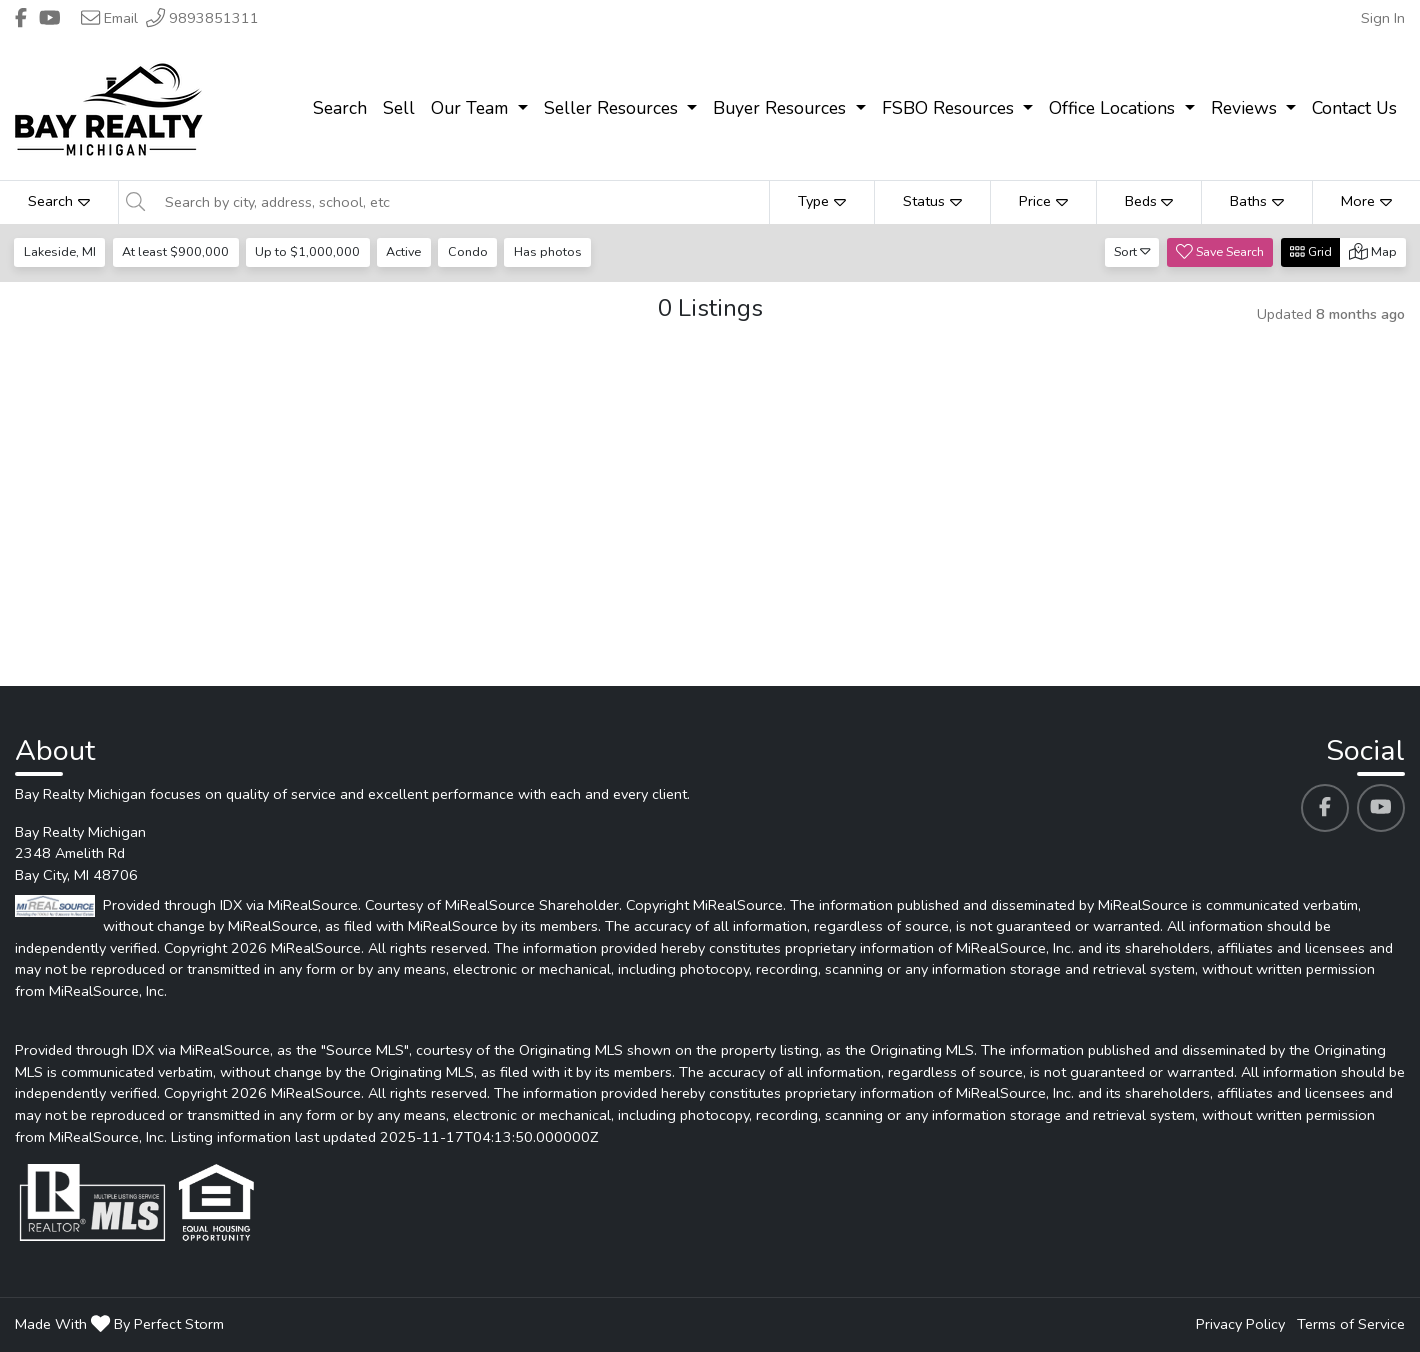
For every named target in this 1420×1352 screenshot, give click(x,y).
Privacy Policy (1240, 1324)
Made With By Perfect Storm (119, 1324)
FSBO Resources (950, 108)
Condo (468, 251)
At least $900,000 (175, 251)
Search (59, 201)
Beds (1149, 201)
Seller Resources (613, 108)
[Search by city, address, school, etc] (461, 202)
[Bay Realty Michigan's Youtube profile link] (1381, 808)
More (1366, 201)
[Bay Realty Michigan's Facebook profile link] (1325, 808)
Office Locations (1114, 108)
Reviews (1246, 108)
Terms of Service (1351, 1324)
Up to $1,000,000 (307, 251)
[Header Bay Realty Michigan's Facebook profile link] (21, 18)
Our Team (472, 108)
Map (1373, 251)
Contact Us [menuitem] (1354, 108)
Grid (1311, 251)
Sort (1132, 251)
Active (403, 251)
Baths (1257, 201)
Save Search (1220, 251)
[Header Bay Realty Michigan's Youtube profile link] (50, 18)
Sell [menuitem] (399, 108)
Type (822, 201)
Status (932, 201)
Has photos (548, 251)
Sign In (1383, 18)
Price (1043, 201)
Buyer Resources (782, 108)
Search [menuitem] (340, 108)
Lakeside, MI (60, 251)
